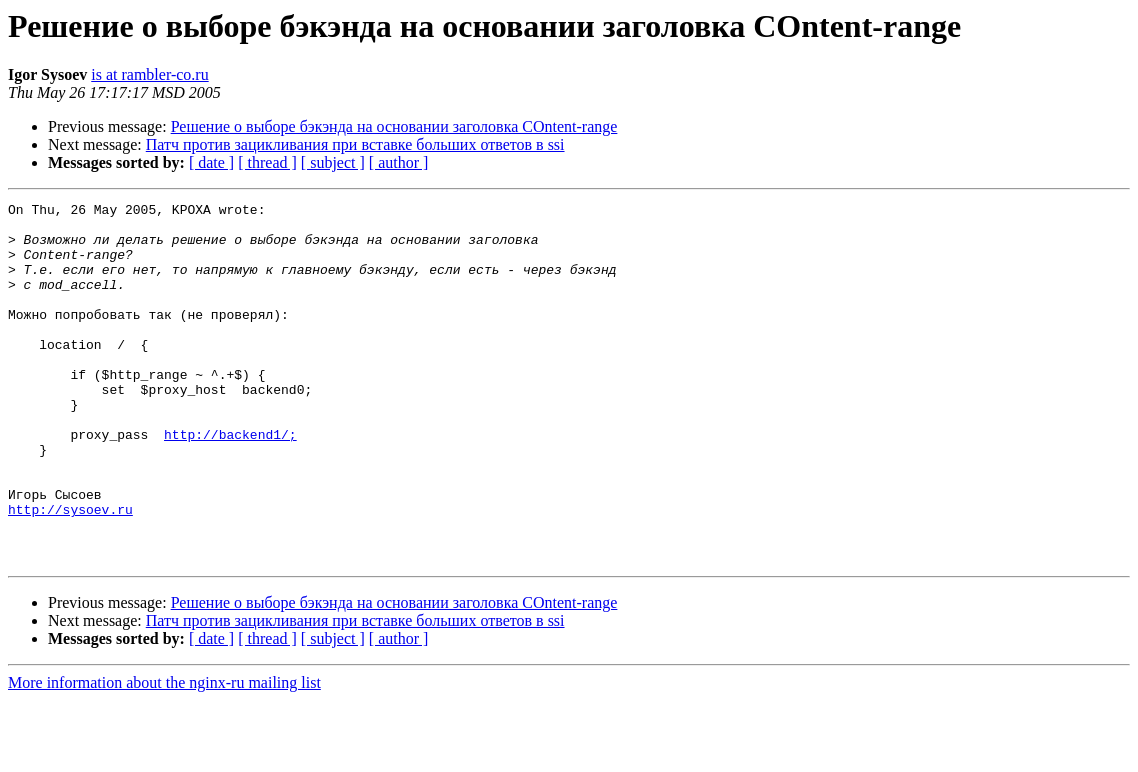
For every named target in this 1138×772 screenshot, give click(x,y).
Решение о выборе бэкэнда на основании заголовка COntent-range (394, 126)
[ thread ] (267, 162)
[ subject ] (333, 162)
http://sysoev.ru (70, 572)
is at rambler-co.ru (149, 74)
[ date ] (211, 162)
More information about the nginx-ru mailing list (164, 754)
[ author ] (399, 162)
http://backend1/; (230, 482)
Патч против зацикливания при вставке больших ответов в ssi (355, 144)
